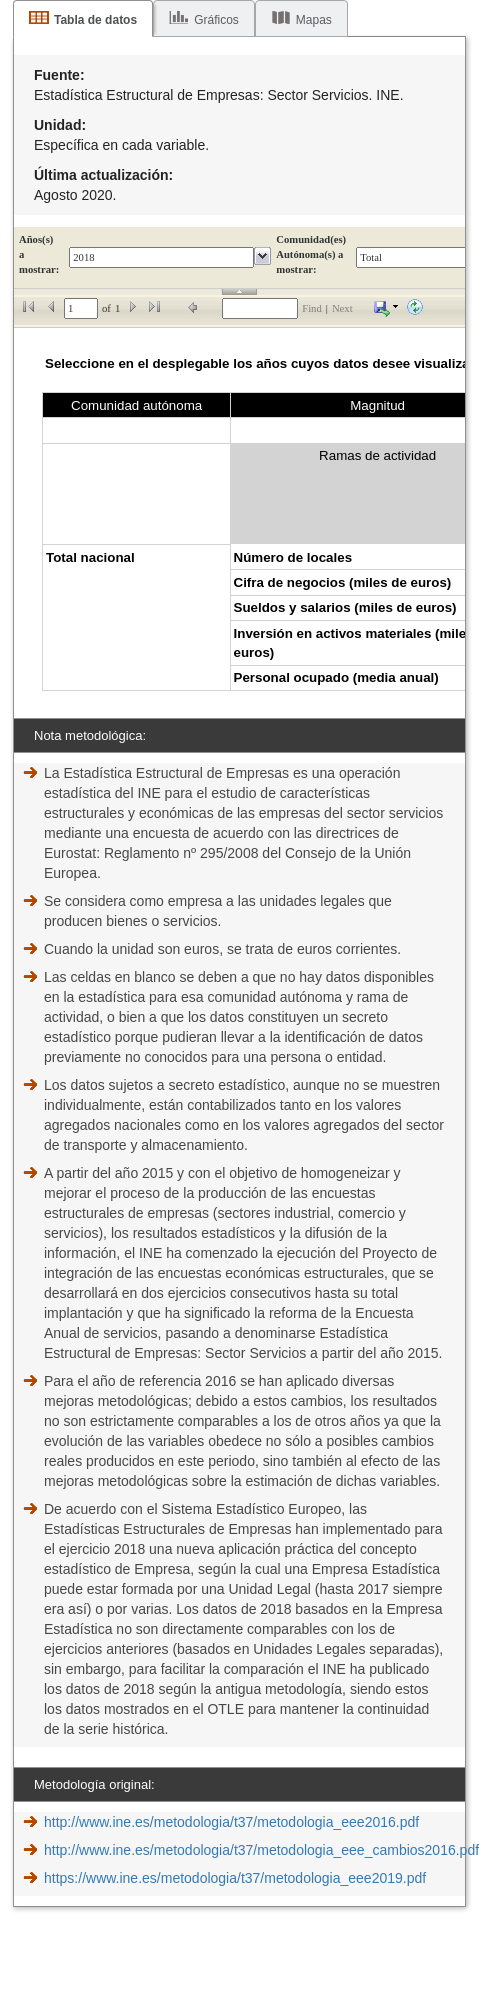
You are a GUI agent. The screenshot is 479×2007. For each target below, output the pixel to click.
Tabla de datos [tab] (95, 20)
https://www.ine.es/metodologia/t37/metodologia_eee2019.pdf (235, 1878)
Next (342, 308)
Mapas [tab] (314, 20)
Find (312, 308)
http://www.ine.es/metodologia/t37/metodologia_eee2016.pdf (231, 1822)
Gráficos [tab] (216, 20)
